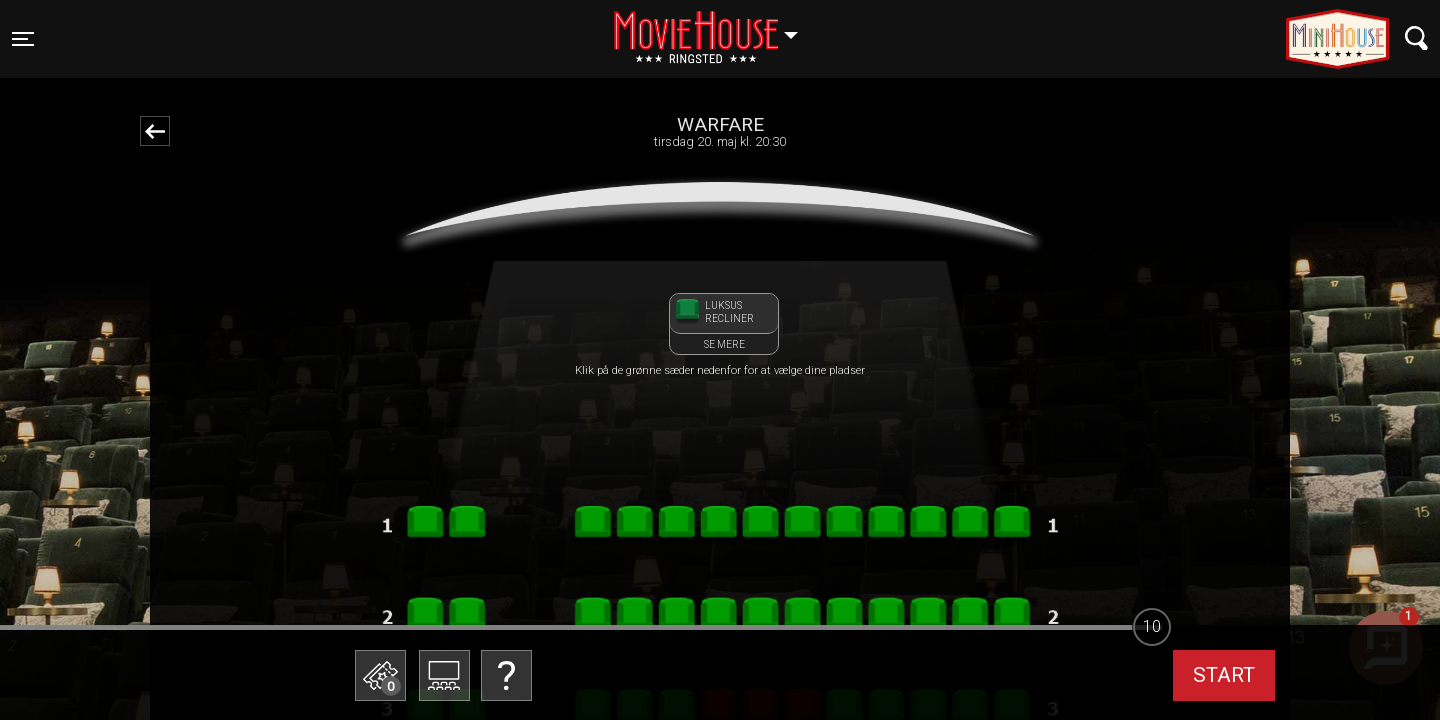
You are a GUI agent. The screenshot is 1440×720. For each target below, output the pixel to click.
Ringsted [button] (715, 27)
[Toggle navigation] (23, 39)
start (1224, 675)
